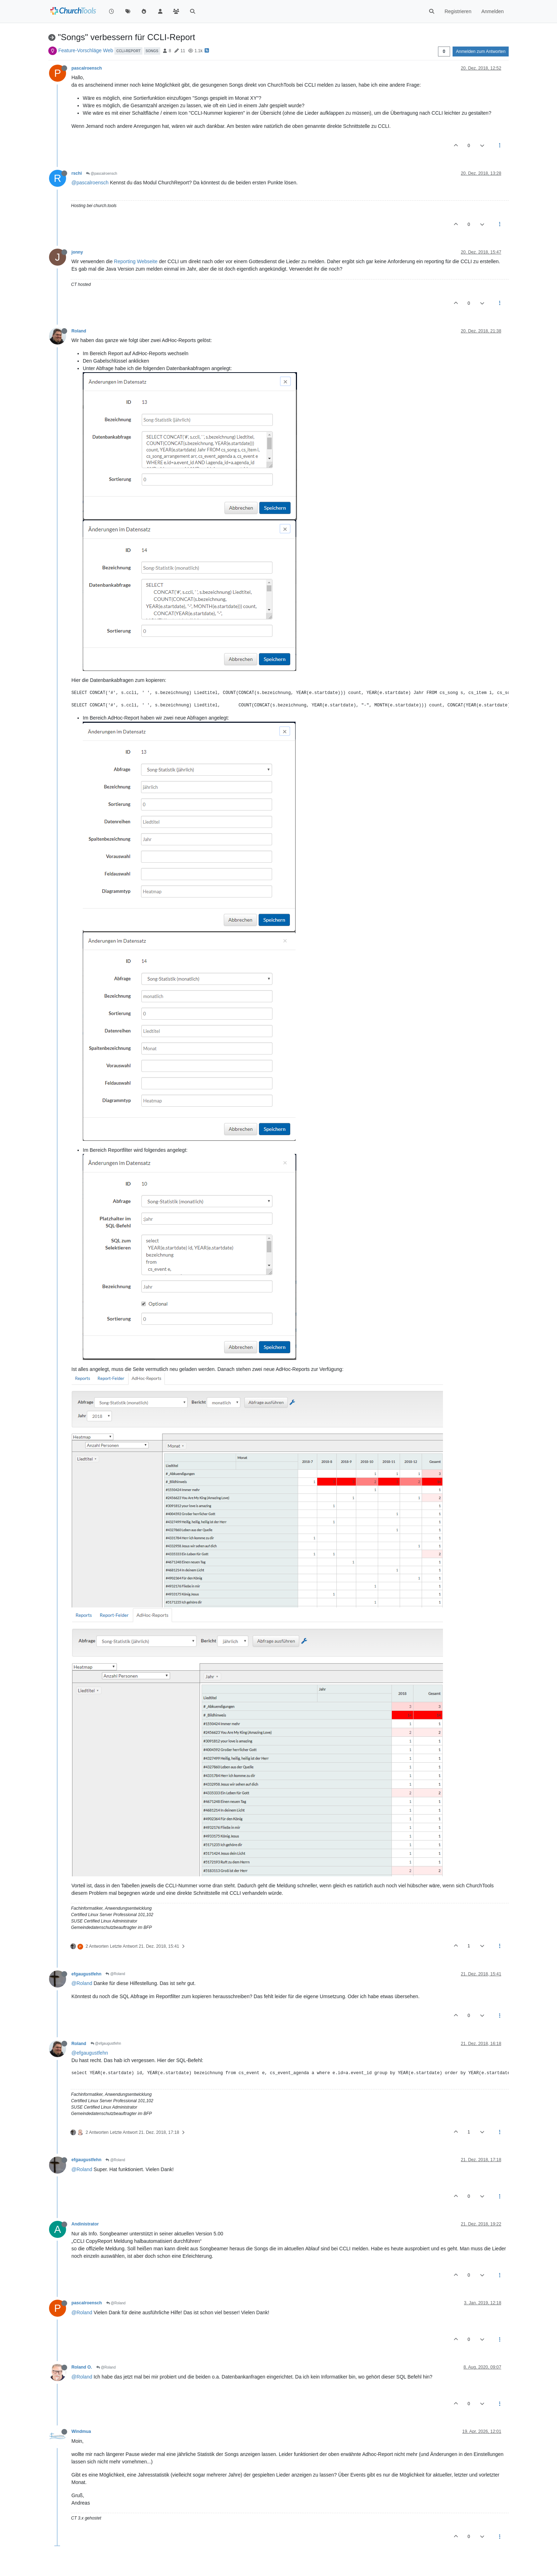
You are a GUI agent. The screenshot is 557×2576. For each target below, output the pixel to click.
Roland (78, 331)
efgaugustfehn (86, 1974)
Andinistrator (85, 2224)
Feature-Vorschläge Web (85, 50)
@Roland (115, 1974)
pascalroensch (86, 68)
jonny (77, 252)
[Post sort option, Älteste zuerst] (444, 51)
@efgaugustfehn (106, 2043)
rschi (76, 173)
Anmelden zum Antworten (480, 51)
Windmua (81, 2431)
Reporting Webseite (136, 261)
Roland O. (81, 2367)
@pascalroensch (101, 173)
